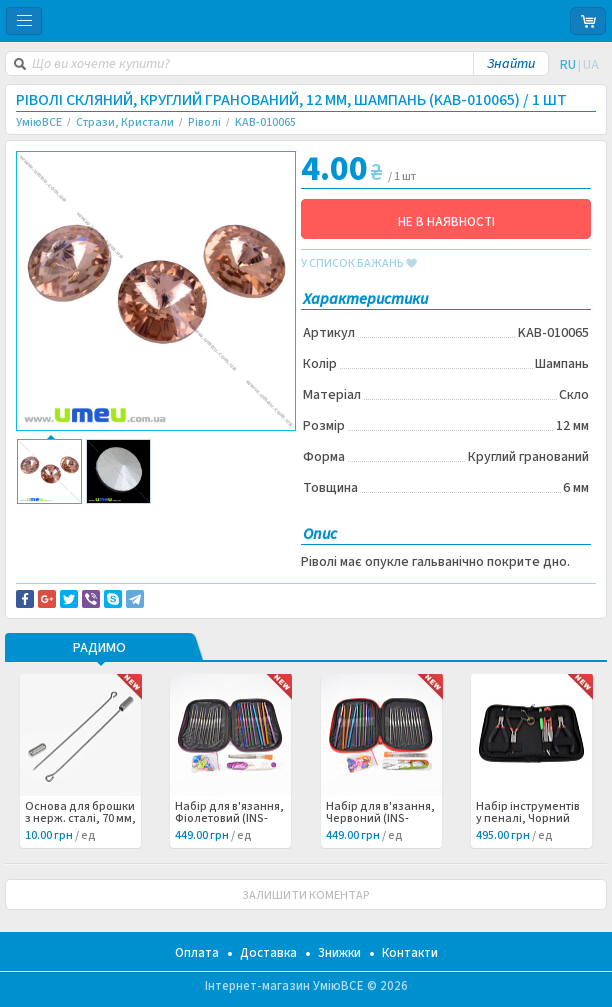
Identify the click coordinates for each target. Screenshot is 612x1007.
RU (568, 65)
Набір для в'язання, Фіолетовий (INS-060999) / (229, 819)
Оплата (197, 953)
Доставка (268, 953)
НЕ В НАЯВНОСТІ (446, 222)
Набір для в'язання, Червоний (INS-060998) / (380, 819)
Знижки (339, 953)
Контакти (410, 953)
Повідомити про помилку (102, 531)
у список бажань (359, 264)
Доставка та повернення (101, 519)
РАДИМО (99, 649)
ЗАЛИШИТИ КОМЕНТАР (306, 895)
